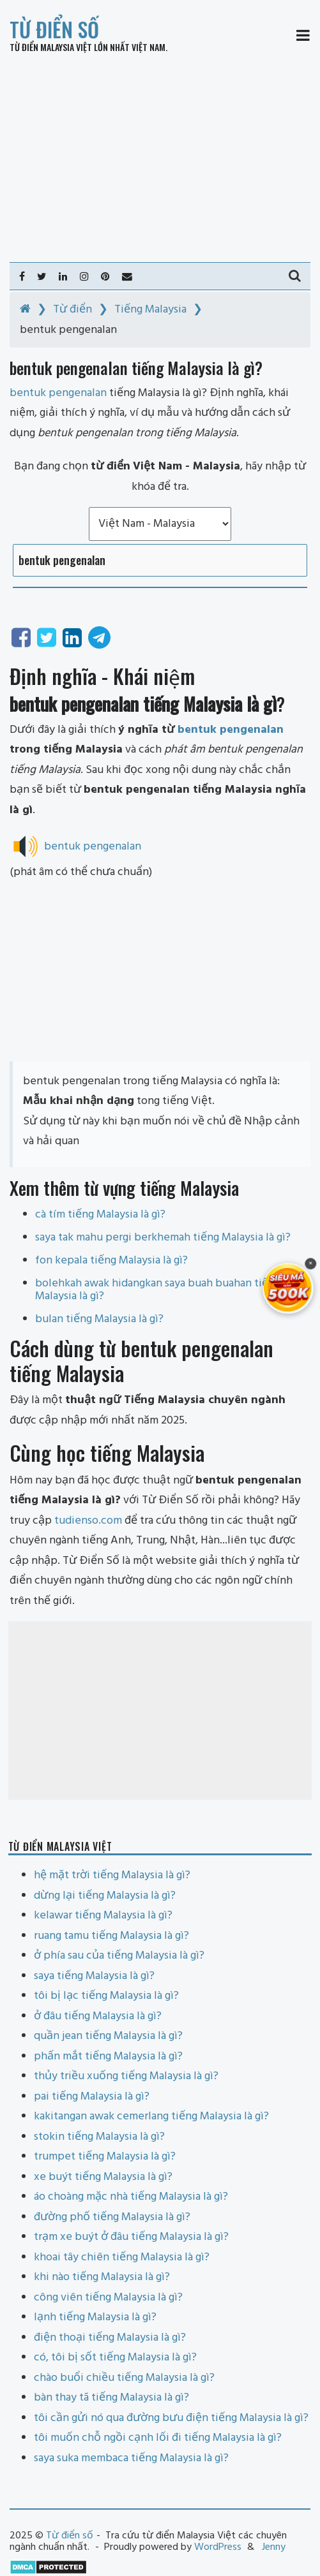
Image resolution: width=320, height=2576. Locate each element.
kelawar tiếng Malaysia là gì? (103, 1915)
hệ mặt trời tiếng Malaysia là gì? (112, 1875)
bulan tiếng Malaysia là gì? (99, 1319)
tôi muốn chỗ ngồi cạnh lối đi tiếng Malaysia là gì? (158, 2438)
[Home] (25, 309)
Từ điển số (54, 29)
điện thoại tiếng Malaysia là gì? (110, 2338)
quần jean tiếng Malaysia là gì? (108, 2036)
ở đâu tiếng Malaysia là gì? (98, 2016)
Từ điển (72, 309)
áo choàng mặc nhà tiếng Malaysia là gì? (131, 2197)
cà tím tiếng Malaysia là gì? (100, 1214)
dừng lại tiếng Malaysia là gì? (105, 1896)
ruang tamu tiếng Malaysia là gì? (111, 1936)
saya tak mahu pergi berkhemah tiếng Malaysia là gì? (163, 1237)
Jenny (274, 2547)
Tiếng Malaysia (150, 309)
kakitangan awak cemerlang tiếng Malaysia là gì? (151, 2116)
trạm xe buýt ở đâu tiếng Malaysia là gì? (131, 2237)
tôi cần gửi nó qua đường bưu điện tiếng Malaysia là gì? (171, 2418)
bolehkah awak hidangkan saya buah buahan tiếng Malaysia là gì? (157, 1290)
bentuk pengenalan (231, 730)
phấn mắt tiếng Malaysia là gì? (108, 2056)
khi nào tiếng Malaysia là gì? (102, 2277)
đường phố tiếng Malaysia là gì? (112, 2217)
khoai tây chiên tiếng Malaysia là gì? (122, 2257)
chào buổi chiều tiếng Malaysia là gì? (124, 2378)
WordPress (217, 2547)
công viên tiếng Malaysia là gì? (108, 2297)
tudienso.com (88, 1521)
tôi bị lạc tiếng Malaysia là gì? (106, 1996)
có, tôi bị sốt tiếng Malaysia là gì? (115, 2357)
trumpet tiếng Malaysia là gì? (105, 2156)
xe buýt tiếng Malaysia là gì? (103, 2177)
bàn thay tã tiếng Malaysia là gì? (111, 2397)
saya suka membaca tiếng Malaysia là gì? (131, 2458)
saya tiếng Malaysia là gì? (94, 1976)
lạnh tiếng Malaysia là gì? (95, 2317)
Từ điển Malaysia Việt (51, 47)
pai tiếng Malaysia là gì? (91, 2096)
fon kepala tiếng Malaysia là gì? (111, 1260)
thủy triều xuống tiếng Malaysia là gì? (126, 2076)
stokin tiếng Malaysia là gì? (99, 2137)
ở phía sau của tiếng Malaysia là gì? (119, 1956)
